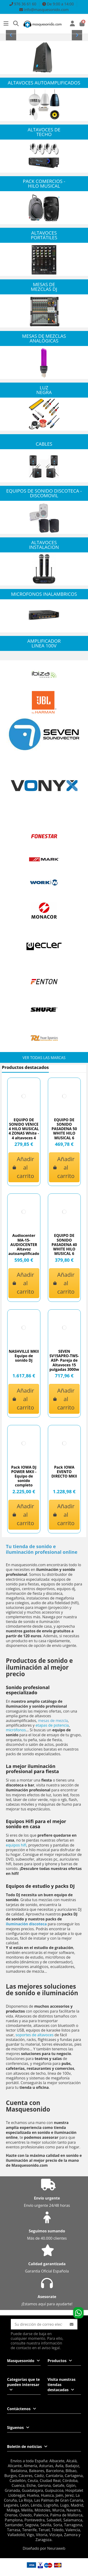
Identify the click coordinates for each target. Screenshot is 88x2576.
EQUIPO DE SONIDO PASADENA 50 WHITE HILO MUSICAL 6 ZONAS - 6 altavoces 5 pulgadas (64, 1135)
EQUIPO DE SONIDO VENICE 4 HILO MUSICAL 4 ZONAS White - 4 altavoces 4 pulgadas (24, 1131)
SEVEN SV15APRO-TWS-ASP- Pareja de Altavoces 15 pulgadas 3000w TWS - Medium (64, 1362)
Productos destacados (25, 1067)
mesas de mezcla (53, 1720)
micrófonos (16, 1730)
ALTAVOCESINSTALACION (44, 544)
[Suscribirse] (71, 2324)
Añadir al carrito (23, 1167)
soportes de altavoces (34, 2034)
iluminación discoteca (26, 1923)
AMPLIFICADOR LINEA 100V (44, 643)
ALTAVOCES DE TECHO (44, 131)
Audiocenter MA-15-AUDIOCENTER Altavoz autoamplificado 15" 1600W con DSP (23, 1249)
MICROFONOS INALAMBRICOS (44, 594)
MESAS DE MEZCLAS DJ (44, 286)
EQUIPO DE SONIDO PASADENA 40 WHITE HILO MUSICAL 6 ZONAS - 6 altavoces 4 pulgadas (64, 1251)
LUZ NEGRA (44, 389)
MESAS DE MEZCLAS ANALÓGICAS (44, 338)
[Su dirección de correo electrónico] (38, 2324)
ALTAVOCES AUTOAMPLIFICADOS (44, 83)
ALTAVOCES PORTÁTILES (44, 235)
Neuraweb (56, 2548)
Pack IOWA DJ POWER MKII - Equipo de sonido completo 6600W (23, 1478)
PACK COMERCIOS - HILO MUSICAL (44, 183)
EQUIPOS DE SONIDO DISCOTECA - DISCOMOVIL (44, 493)
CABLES (44, 444)
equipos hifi (16, 1845)
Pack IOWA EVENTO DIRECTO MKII (64, 1472)
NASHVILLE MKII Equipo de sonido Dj (24, 1356)
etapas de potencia (52, 1725)
